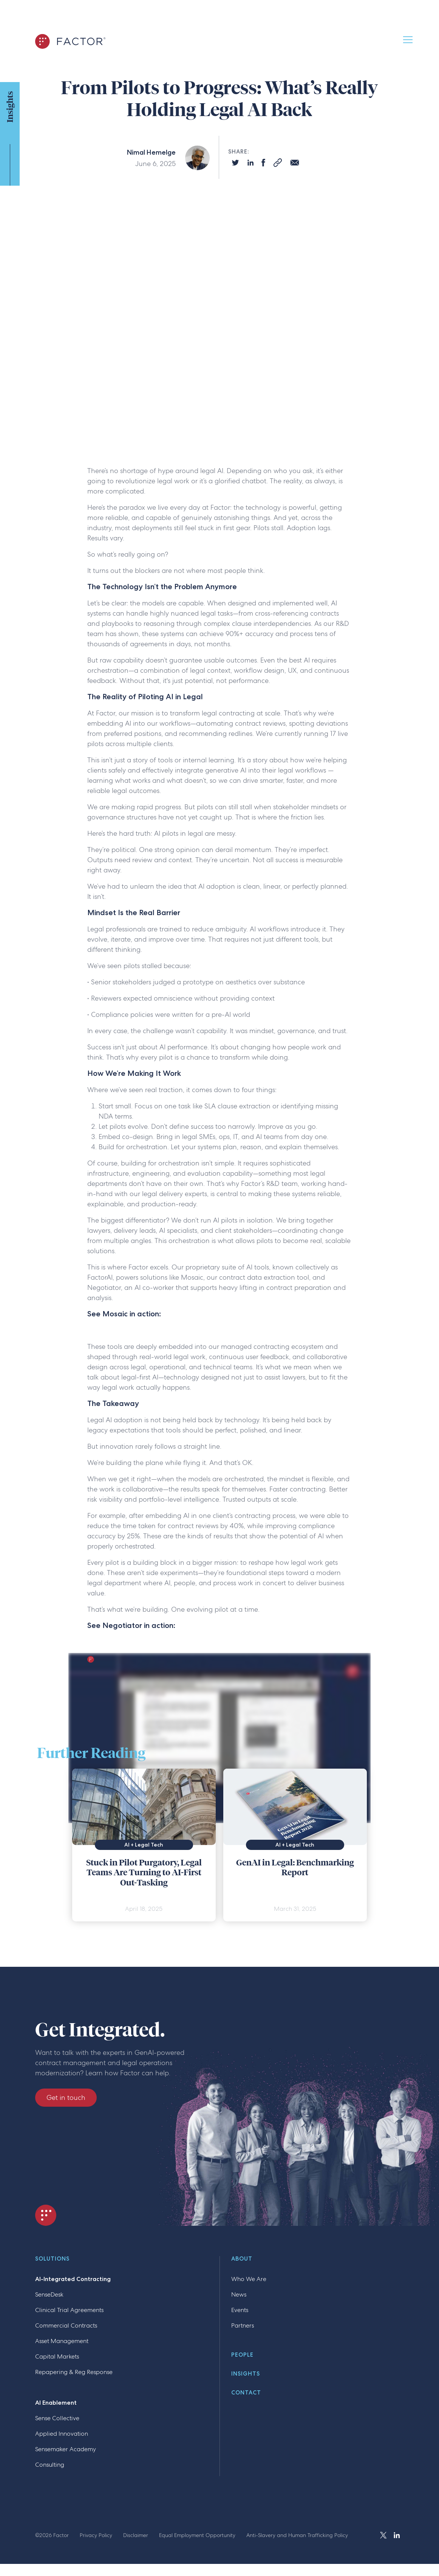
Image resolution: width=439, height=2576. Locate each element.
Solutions (52, 2259)
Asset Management (61, 2341)
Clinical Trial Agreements (69, 2310)
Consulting (49, 2465)
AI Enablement (56, 2402)
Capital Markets (57, 2356)
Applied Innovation (61, 2434)
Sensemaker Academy (65, 2449)
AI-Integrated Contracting (73, 2279)
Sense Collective (57, 2418)
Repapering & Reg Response (74, 2372)
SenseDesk (49, 2294)
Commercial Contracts (66, 2325)
